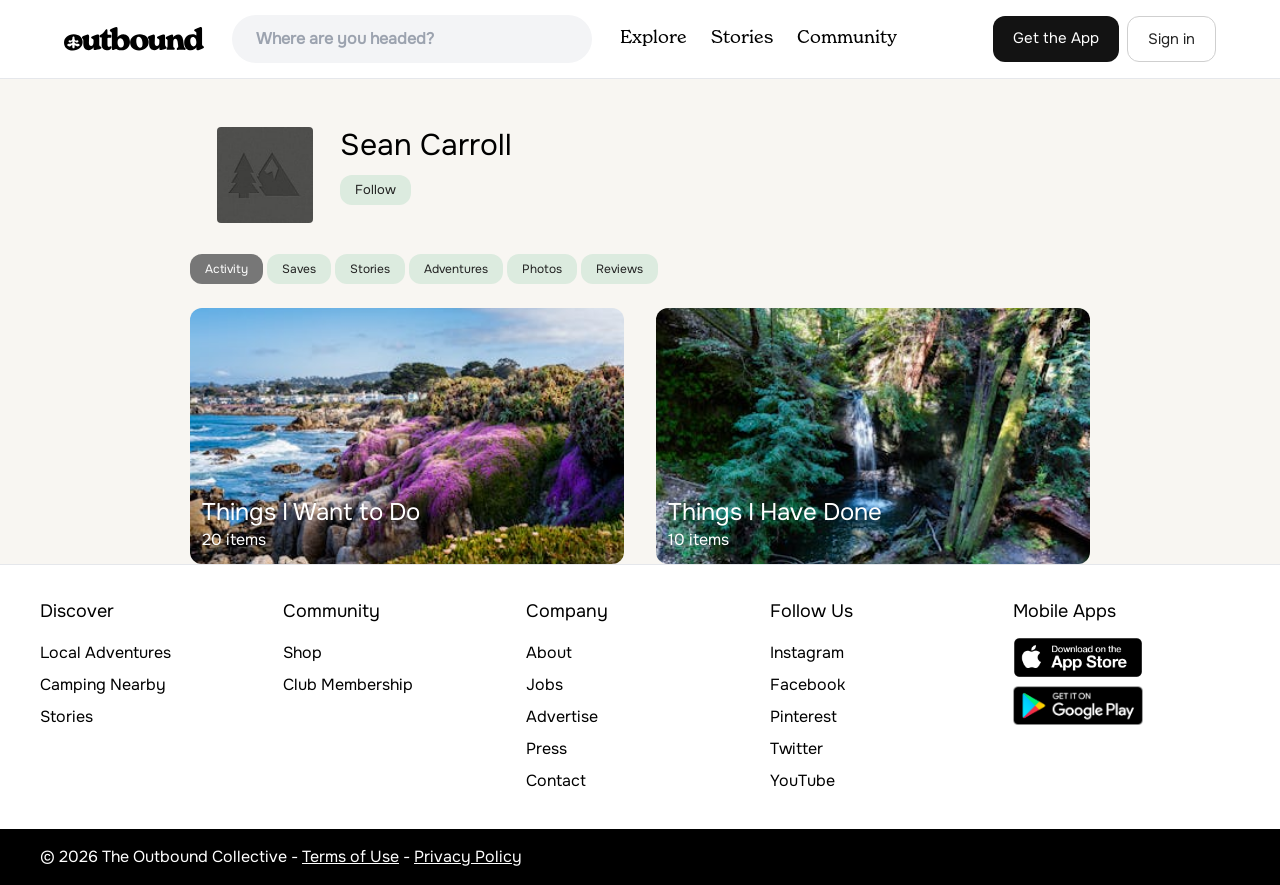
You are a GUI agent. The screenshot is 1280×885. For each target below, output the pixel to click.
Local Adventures (105, 652)
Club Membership (348, 684)
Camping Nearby (103, 684)
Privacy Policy (468, 856)
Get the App (1056, 38)
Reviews (619, 269)
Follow (375, 189)
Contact (556, 780)
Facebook (807, 684)
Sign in (1171, 39)
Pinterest (803, 716)
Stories (742, 38)
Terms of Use (350, 856)
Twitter (796, 748)
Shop (302, 652)
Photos (542, 269)
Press (546, 748)
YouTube (802, 780)
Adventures (456, 269)
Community (847, 38)
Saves (299, 269)
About (549, 652)
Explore (653, 38)
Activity (226, 269)
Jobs (544, 684)
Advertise (562, 716)
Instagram (807, 652)
